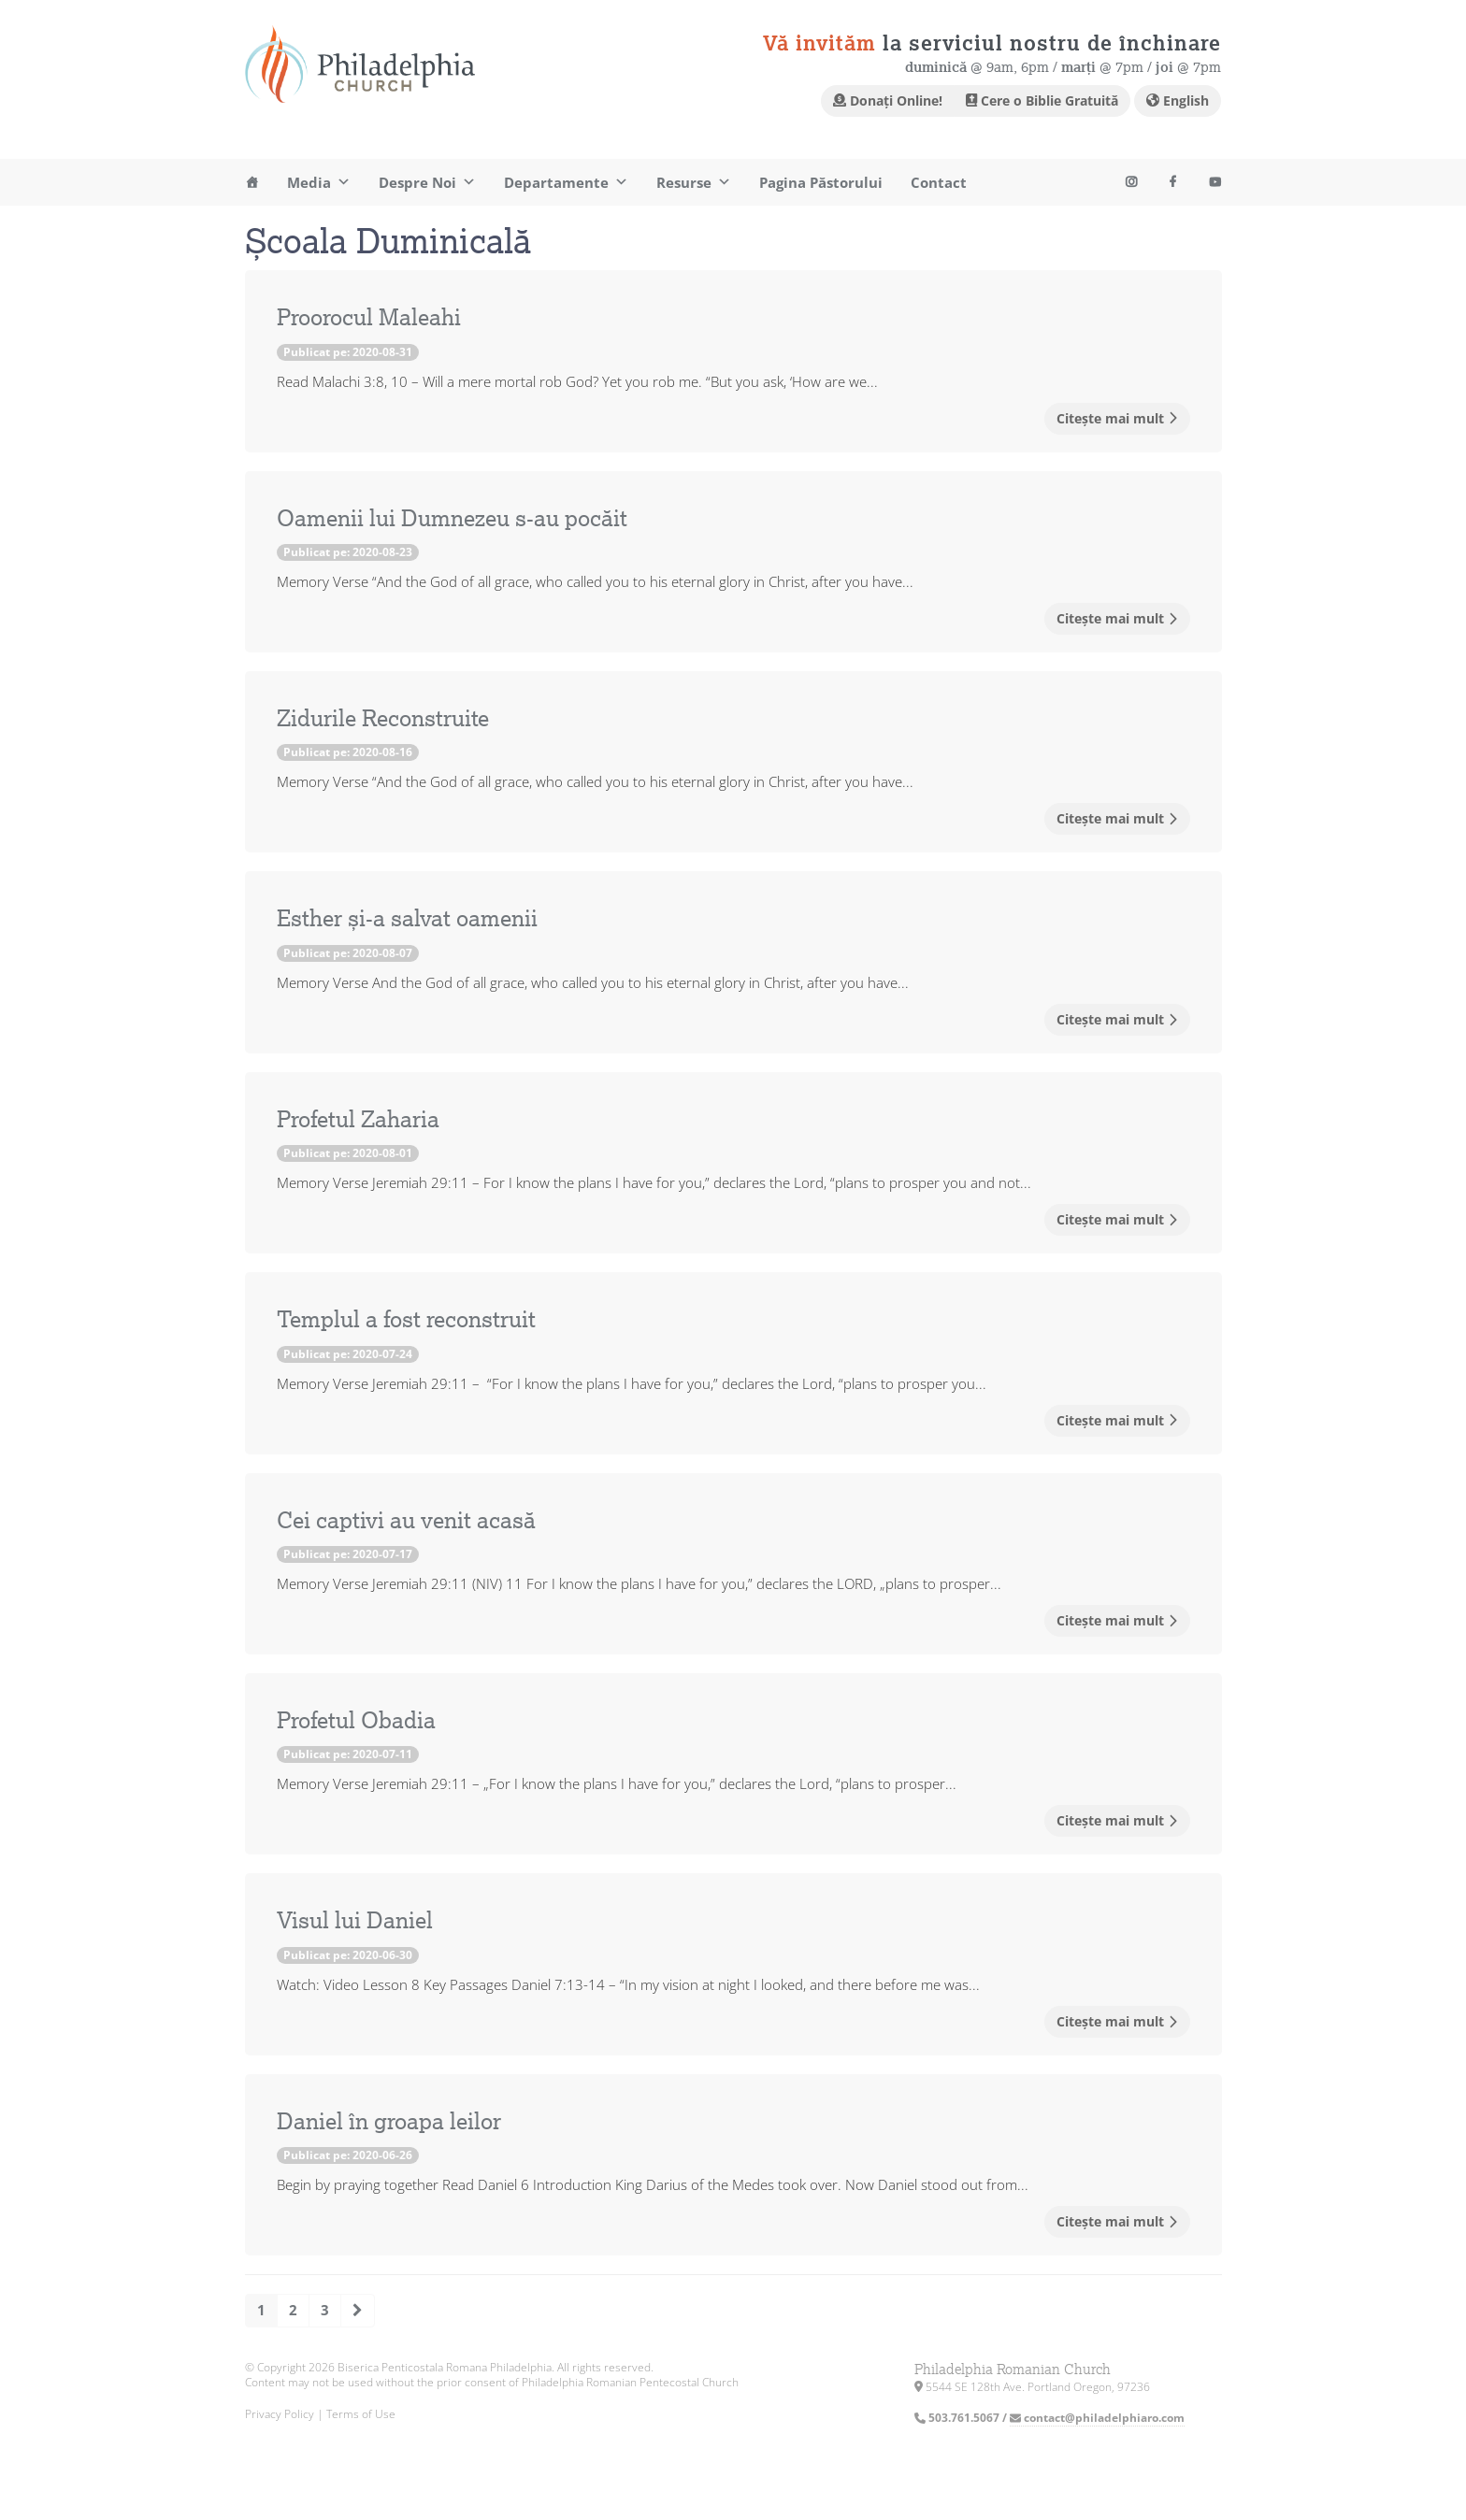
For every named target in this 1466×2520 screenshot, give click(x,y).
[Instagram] (1215, 182)
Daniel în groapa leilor (389, 2122)
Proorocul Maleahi (369, 318)
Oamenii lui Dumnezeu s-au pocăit (452, 519)
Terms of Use (360, 2414)
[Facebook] (1173, 182)
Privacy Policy (279, 2414)
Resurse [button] (693, 182)
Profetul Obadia (356, 1721)
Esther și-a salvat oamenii (407, 919)
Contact (939, 182)
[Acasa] (252, 182)
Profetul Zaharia (358, 1120)
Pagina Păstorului (821, 182)
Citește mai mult (1117, 418)
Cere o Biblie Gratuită (1042, 100)
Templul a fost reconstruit (406, 1320)
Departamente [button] (566, 182)
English (1177, 100)
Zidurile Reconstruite (383, 719)
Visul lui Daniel (355, 1921)
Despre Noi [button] (427, 182)
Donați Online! (887, 100)
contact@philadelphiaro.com (1097, 2418)
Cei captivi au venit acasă (406, 1521)
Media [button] (319, 182)
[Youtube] (1131, 182)
